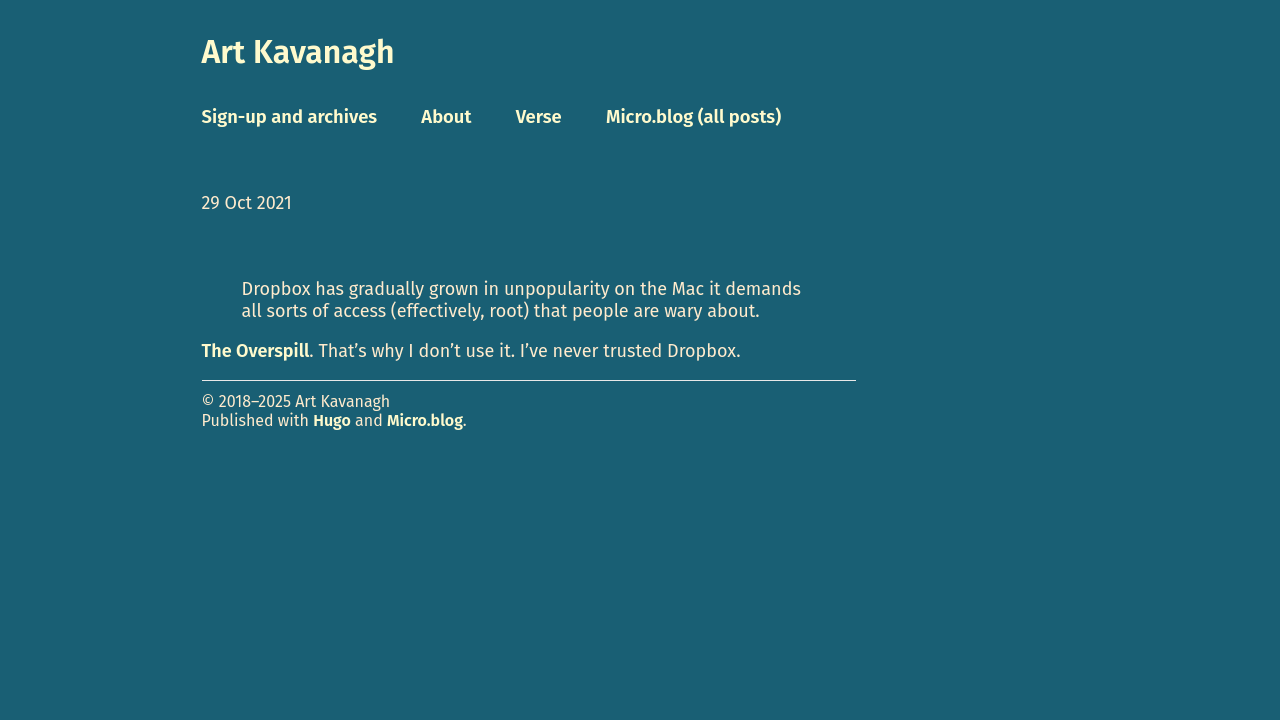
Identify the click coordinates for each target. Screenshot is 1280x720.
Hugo (332, 420)
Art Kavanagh (298, 52)
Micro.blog (425, 420)
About (446, 117)
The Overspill (256, 351)
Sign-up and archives (290, 117)
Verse (539, 117)
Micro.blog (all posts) (693, 117)
